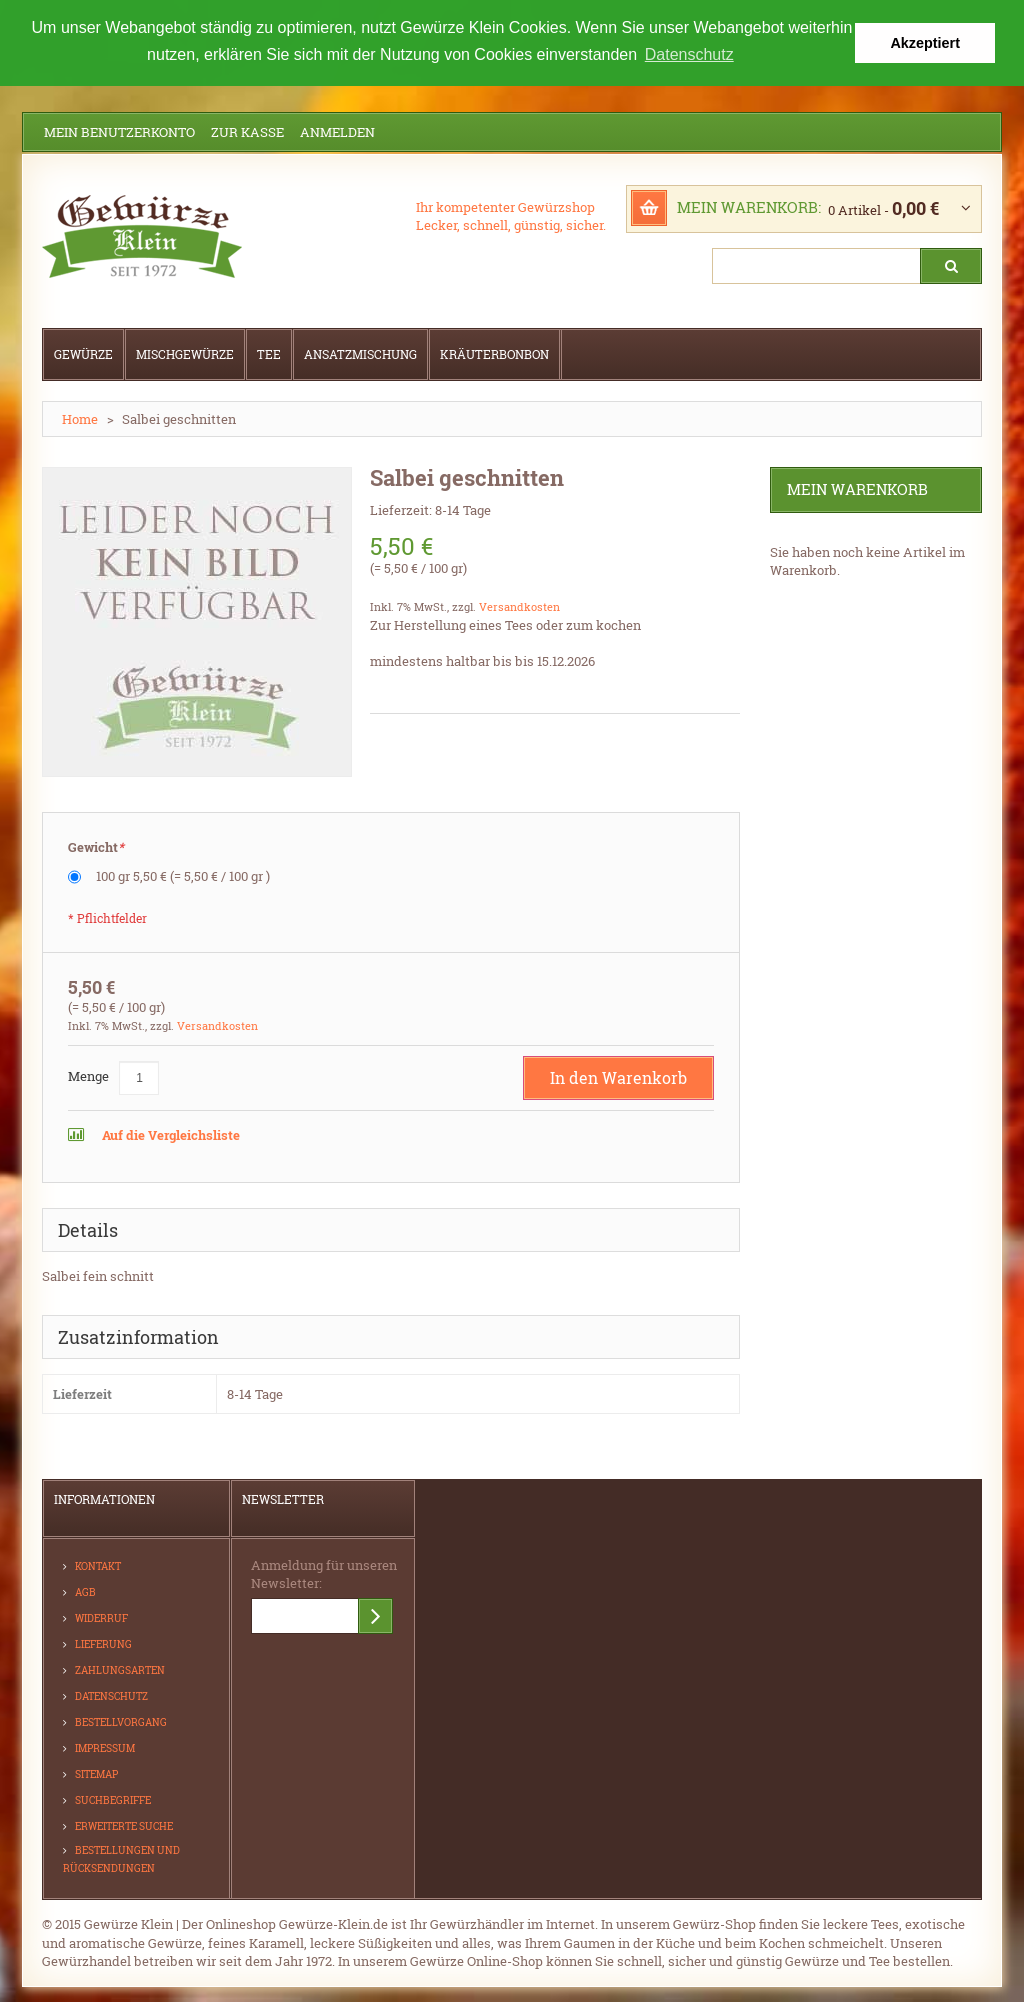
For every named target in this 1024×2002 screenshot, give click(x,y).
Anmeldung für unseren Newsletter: (324, 1573)
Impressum (105, 1747)
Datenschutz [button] (689, 54)
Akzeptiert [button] (925, 43)
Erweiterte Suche (124, 1825)
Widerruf (101, 1617)
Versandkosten (519, 605)
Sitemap (96, 1773)
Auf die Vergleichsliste (169, 1134)
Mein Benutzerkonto (119, 131)
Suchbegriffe (113, 1799)
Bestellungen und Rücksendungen (121, 1858)
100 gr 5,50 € (183, 875)
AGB (85, 1591)
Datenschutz (111, 1695)
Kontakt (98, 1565)
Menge (88, 1075)
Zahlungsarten (120, 1669)
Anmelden (337, 131)
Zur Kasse (247, 131)
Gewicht (96, 846)
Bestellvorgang (121, 1721)
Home (80, 418)
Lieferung (103, 1643)
